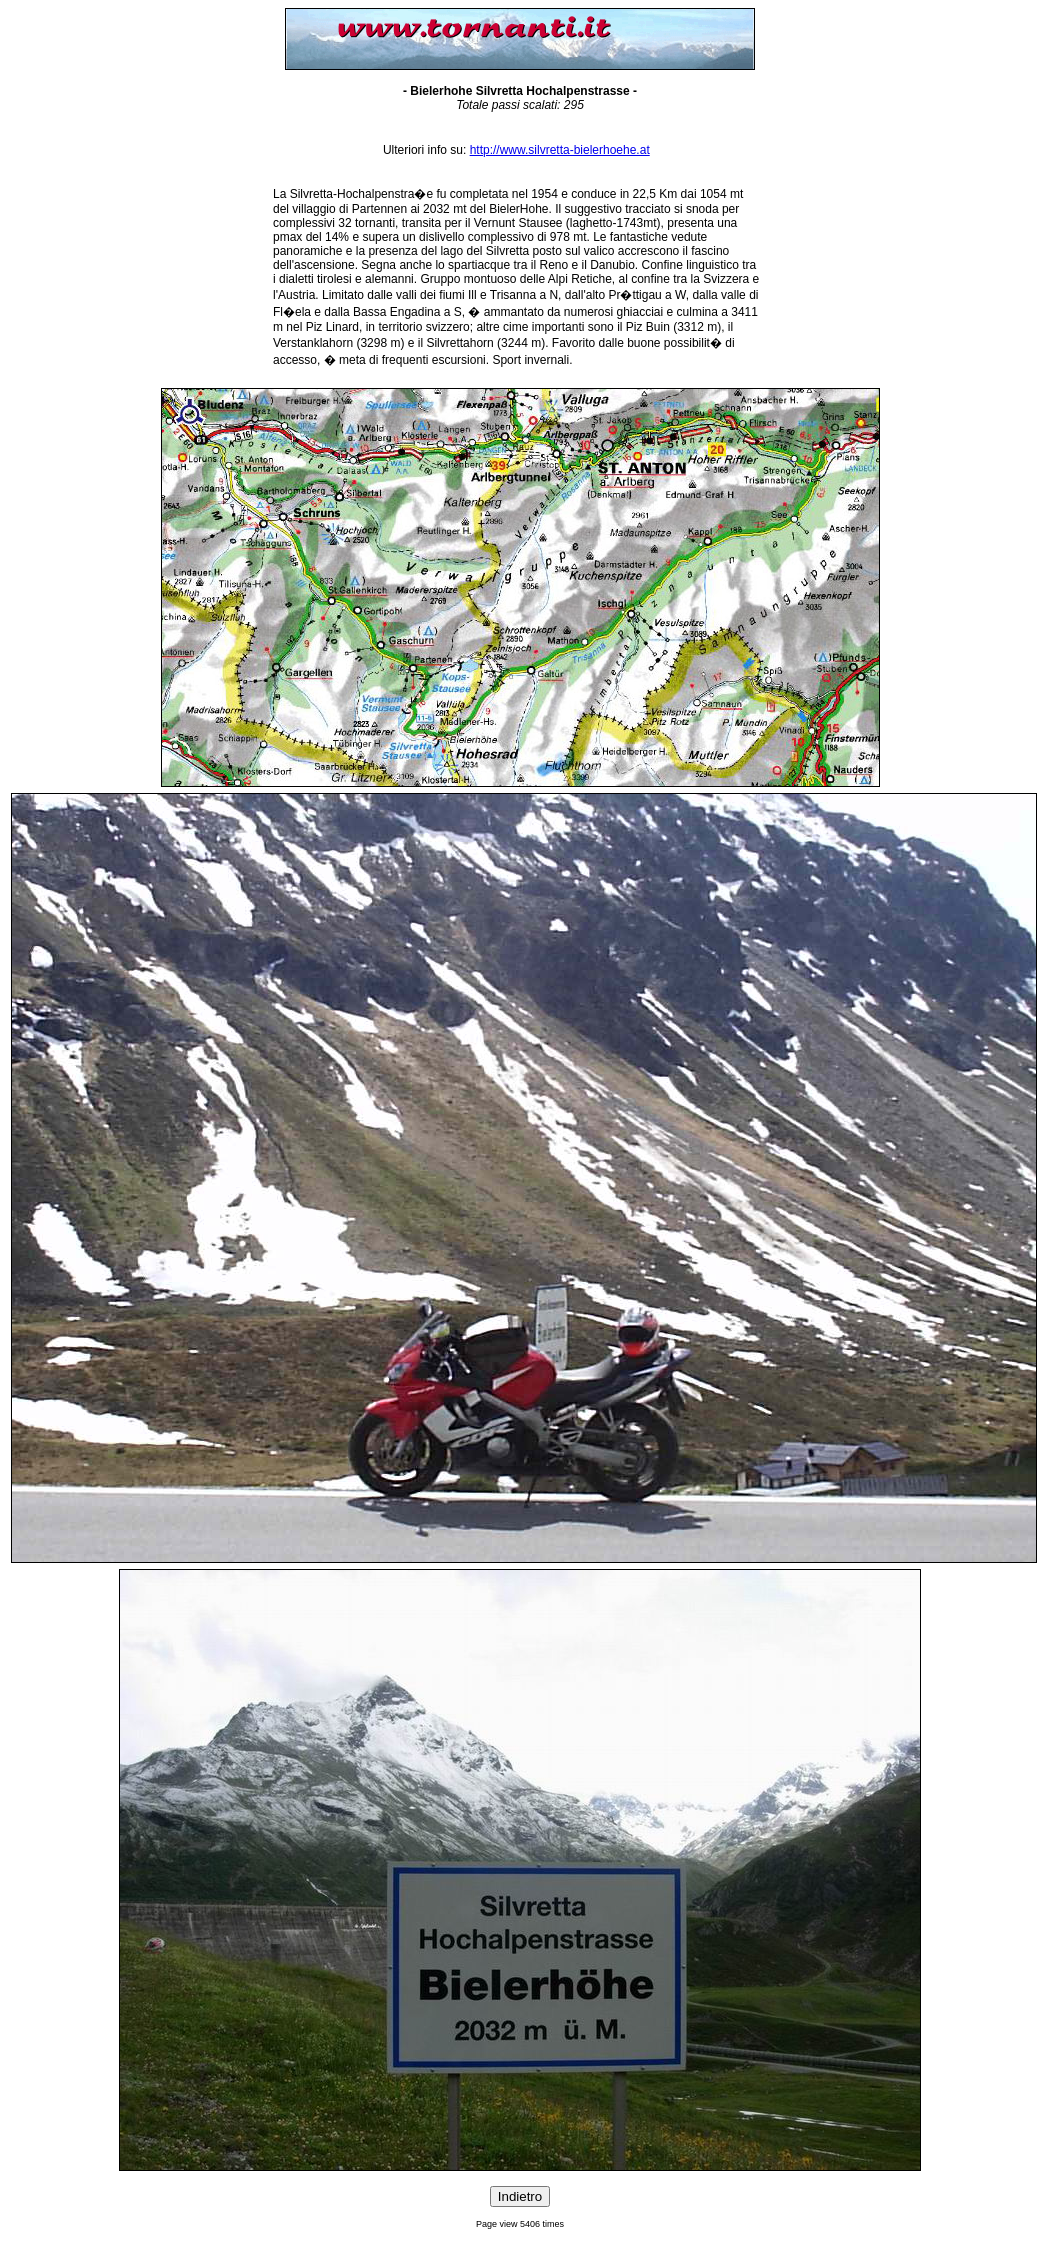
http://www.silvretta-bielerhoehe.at (560, 150)
